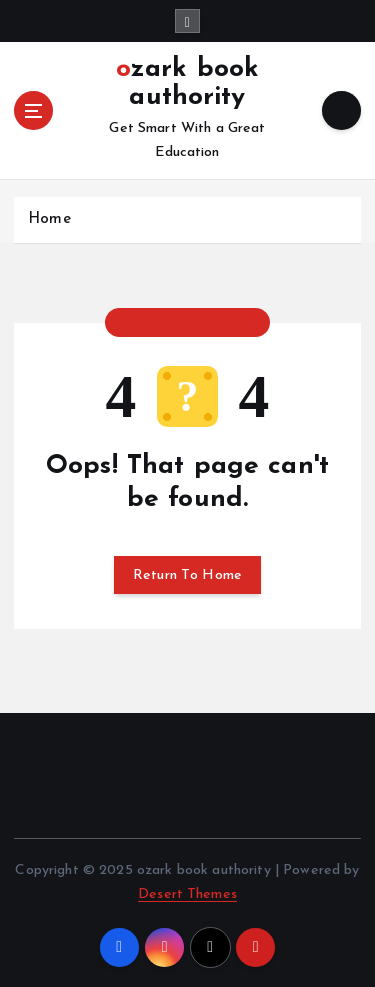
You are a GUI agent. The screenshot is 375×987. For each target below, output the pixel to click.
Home (49, 219)
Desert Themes (187, 894)
